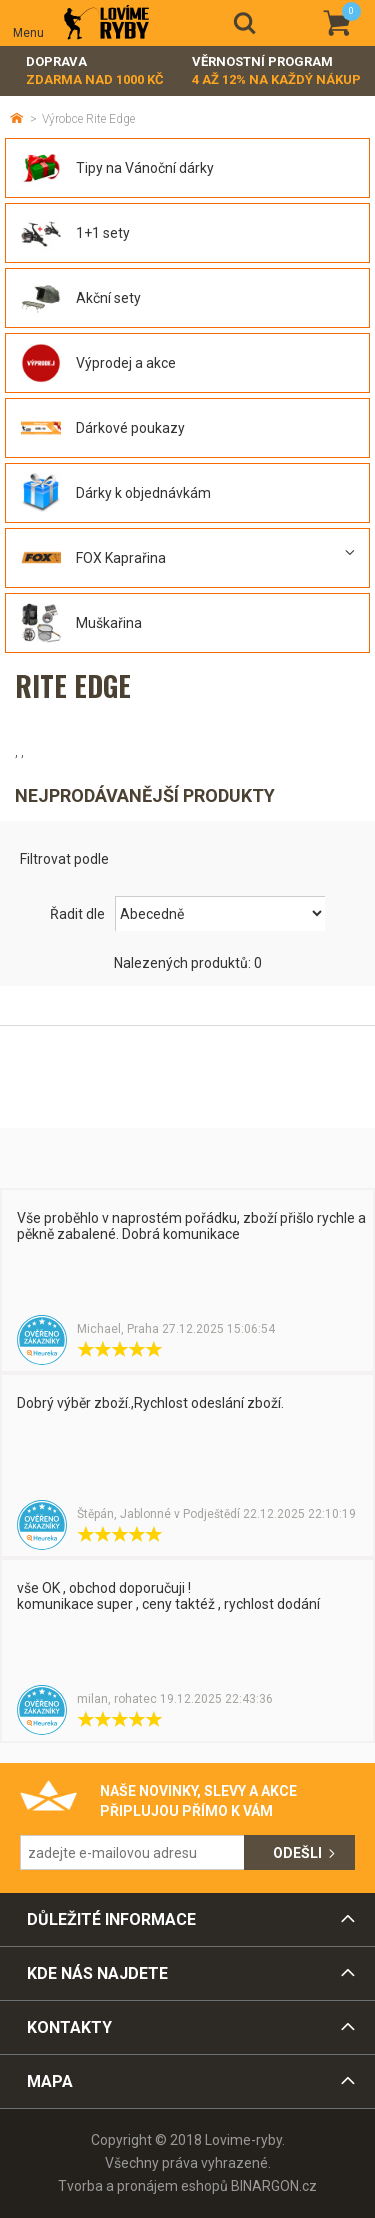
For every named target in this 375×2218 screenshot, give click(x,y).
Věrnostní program (276, 71)
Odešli (297, 1853)
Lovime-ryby (106, 23)
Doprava (95, 71)
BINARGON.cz (274, 2186)
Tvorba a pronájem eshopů (143, 2186)
